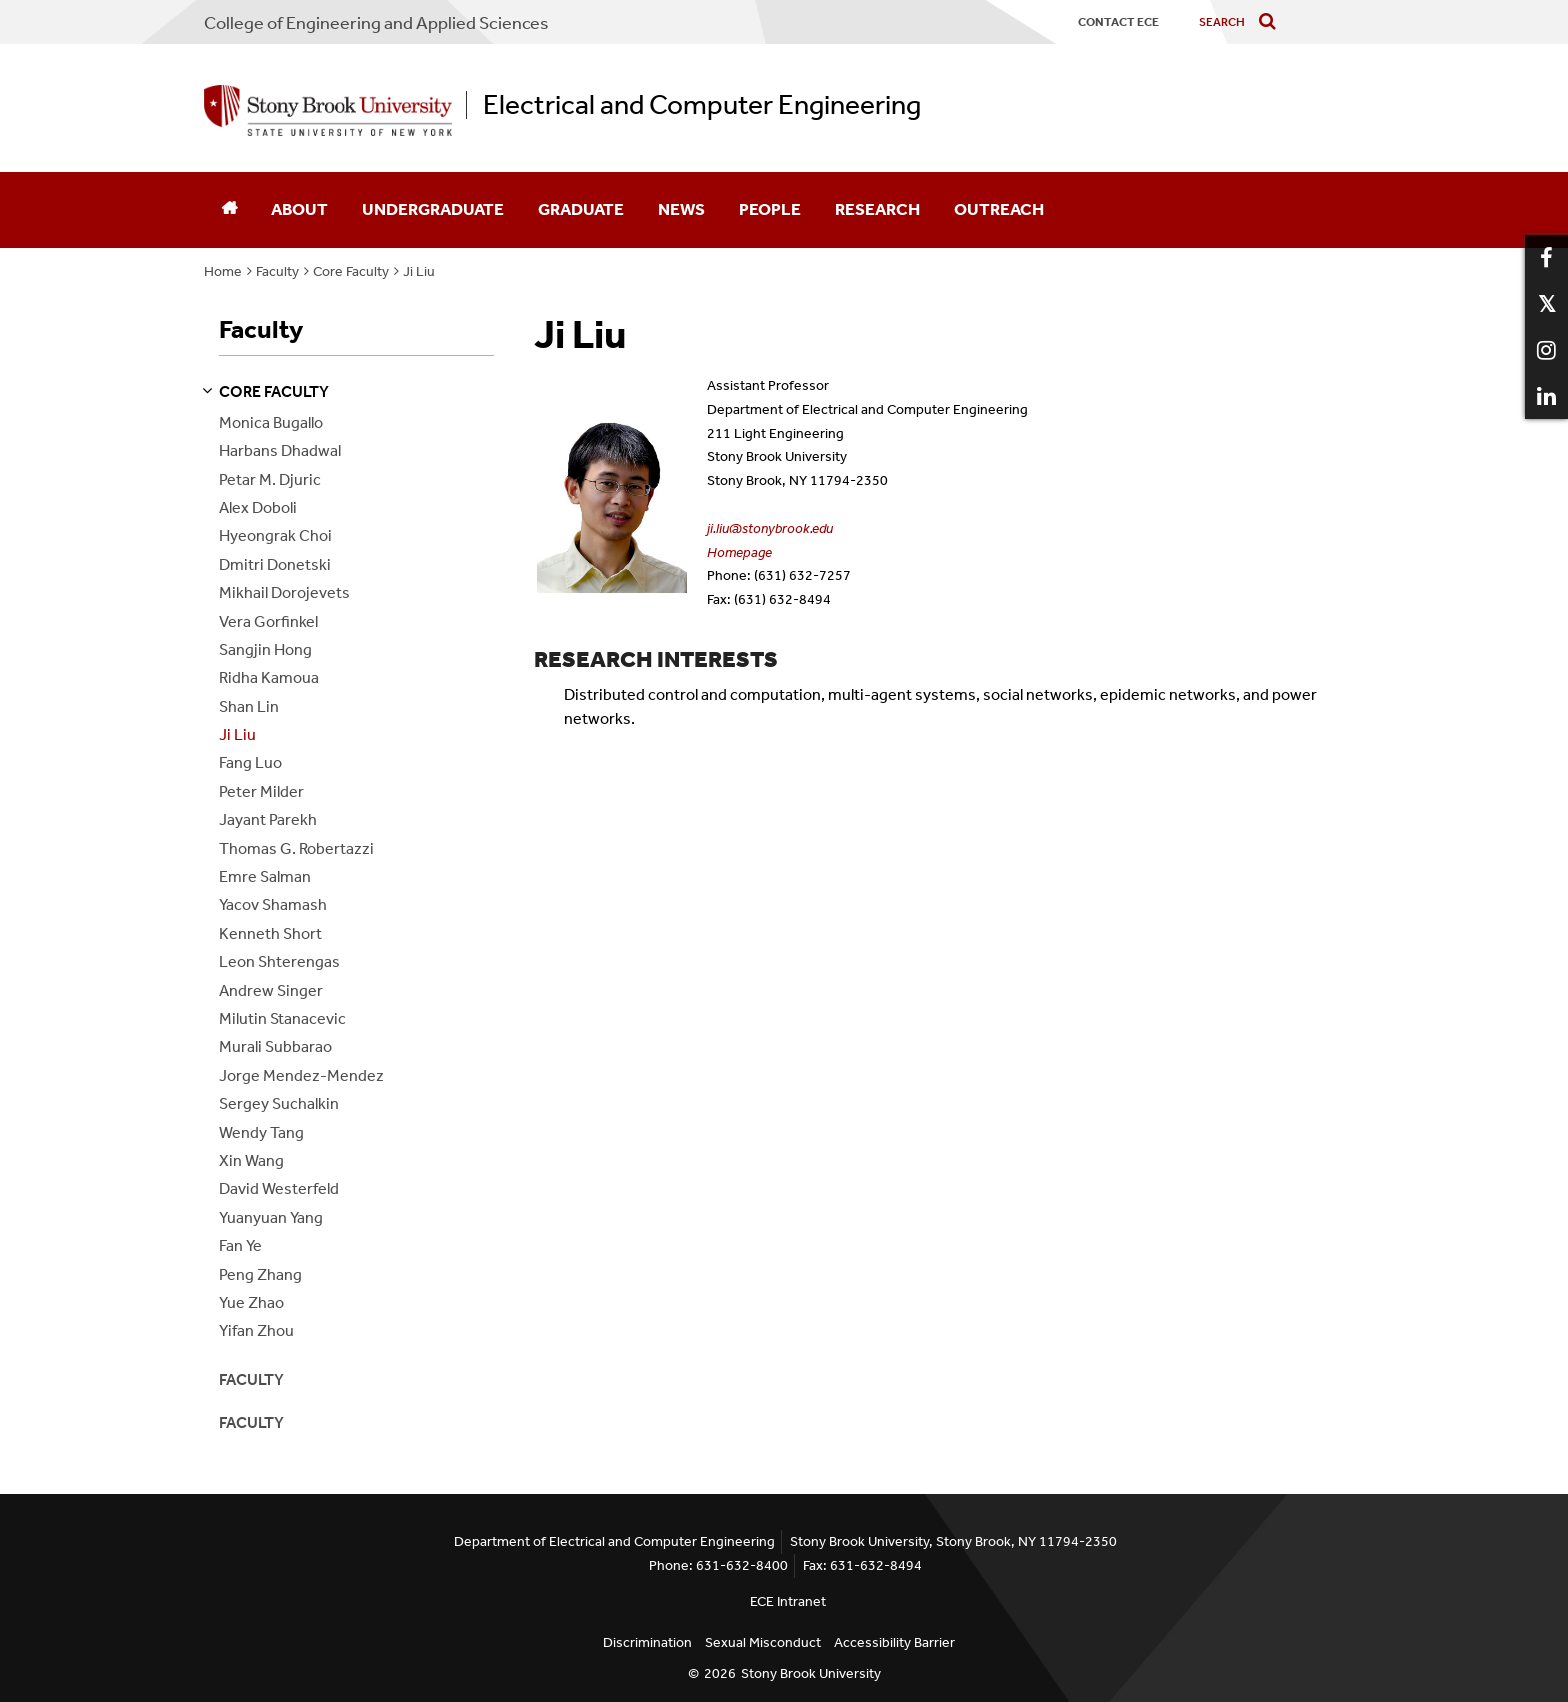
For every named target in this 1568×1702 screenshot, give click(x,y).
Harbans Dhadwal (280, 450)
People (770, 209)
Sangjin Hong (265, 649)
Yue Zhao (251, 1302)
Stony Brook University (811, 1673)
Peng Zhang (260, 1274)
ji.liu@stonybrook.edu (770, 528)
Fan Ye (240, 1245)
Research (877, 209)
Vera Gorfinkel (268, 621)
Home (223, 271)
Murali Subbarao (275, 1046)
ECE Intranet (788, 1601)
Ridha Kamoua (269, 677)
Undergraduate (433, 209)
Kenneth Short (270, 933)
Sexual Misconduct (763, 1642)
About (299, 209)
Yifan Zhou (256, 1330)
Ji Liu (419, 271)
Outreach (999, 209)
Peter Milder (261, 791)
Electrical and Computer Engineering (702, 105)
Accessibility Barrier (894, 1642)
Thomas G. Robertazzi (296, 848)
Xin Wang (251, 1160)
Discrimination (647, 1642)
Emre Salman (265, 876)
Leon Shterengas (279, 961)
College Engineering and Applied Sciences (376, 23)
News (681, 209)
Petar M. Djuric (270, 479)
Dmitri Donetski (275, 564)
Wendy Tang (261, 1132)
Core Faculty (351, 271)
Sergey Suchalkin (279, 1103)
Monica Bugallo (271, 422)
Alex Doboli (258, 507)
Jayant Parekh (268, 819)
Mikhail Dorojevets (284, 592)
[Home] (229, 210)
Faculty (277, 271)
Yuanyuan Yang (271, 1217)
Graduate (581, 209)
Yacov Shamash (273, 904)
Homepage (739, 552)
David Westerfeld (279, 1188)
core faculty (274, 391)
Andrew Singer (271, 990)
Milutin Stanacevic (282, 1018)
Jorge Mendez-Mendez (301, 1075)
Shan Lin (249, 706)
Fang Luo (250, 762)
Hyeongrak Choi (275, 535)
